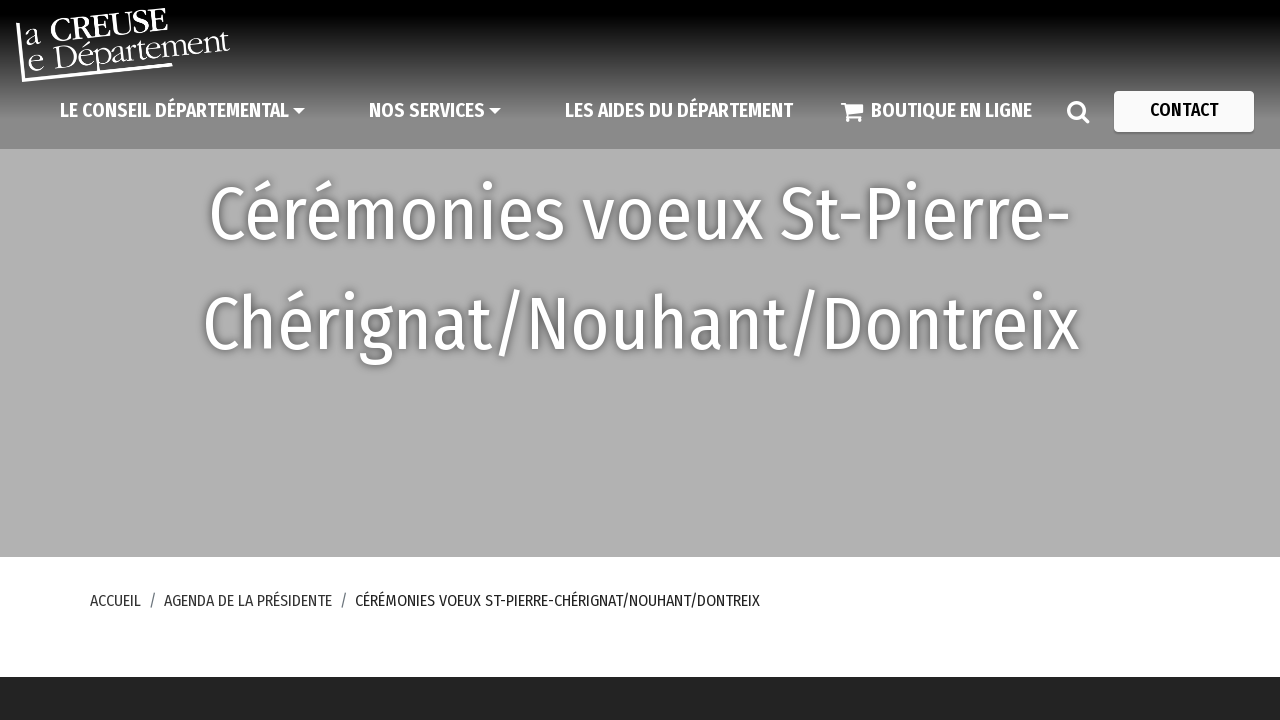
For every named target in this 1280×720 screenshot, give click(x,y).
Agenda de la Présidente (248, 600)
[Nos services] (435, 111)
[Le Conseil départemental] (182, 111)
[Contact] (1184, 111)
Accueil (115, 600)
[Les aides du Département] (679, 111)
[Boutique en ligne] (936, 111)
